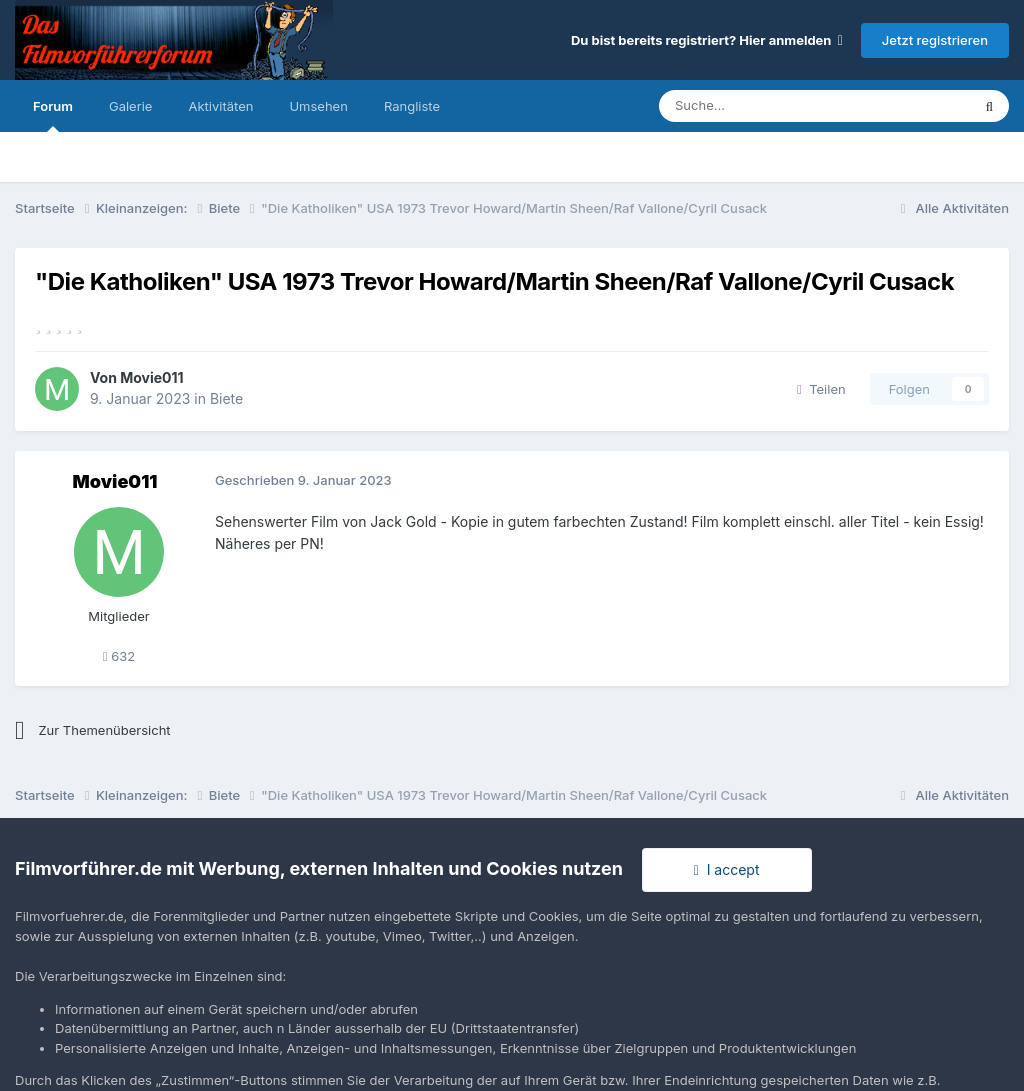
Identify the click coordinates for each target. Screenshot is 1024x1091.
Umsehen (318, 106)
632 (119, 656)
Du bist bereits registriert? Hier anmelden (707, 40)
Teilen (821, 389)
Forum (53, 115)
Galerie (130, 106)
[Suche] (754, 106)
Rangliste (412, 106)
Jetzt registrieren (935, 40)
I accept (727, 869)
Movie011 (151, 377)
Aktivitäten (220, 106)
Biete (226, 398)
